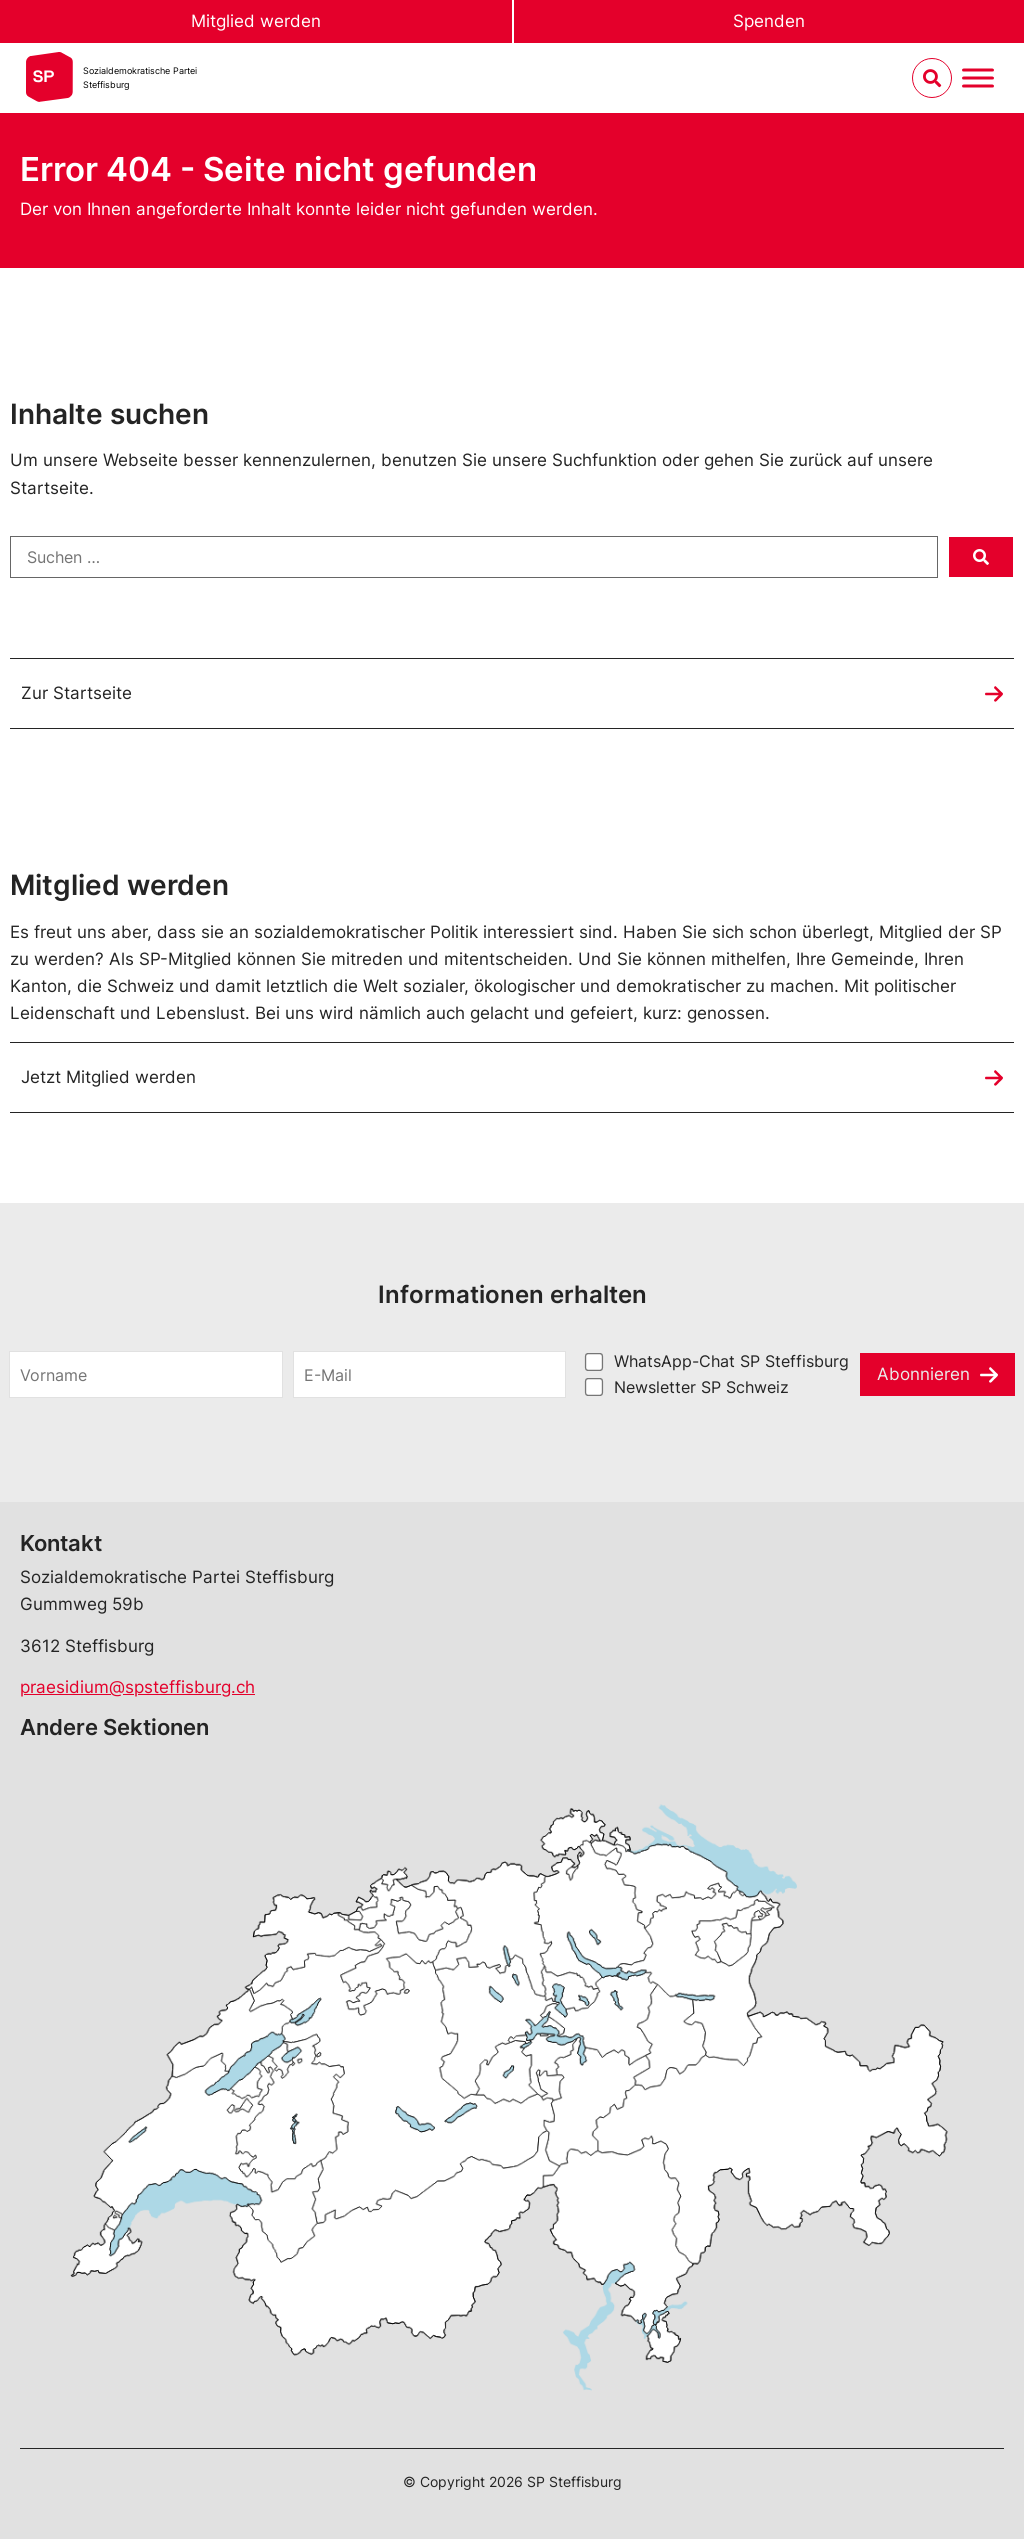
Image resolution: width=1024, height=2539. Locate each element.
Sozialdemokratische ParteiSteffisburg (140, 77)
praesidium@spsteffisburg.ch (137, 1687)
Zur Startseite (76, 693)
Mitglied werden (256, 21)
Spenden (769, 21)
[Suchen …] (474, 557)
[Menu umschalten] (978, 78)
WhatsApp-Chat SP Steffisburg (731, 1361)
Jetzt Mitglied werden (108, 1077)
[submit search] (981, 557)
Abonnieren (923, 1374)
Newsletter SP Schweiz (701, 1387)
